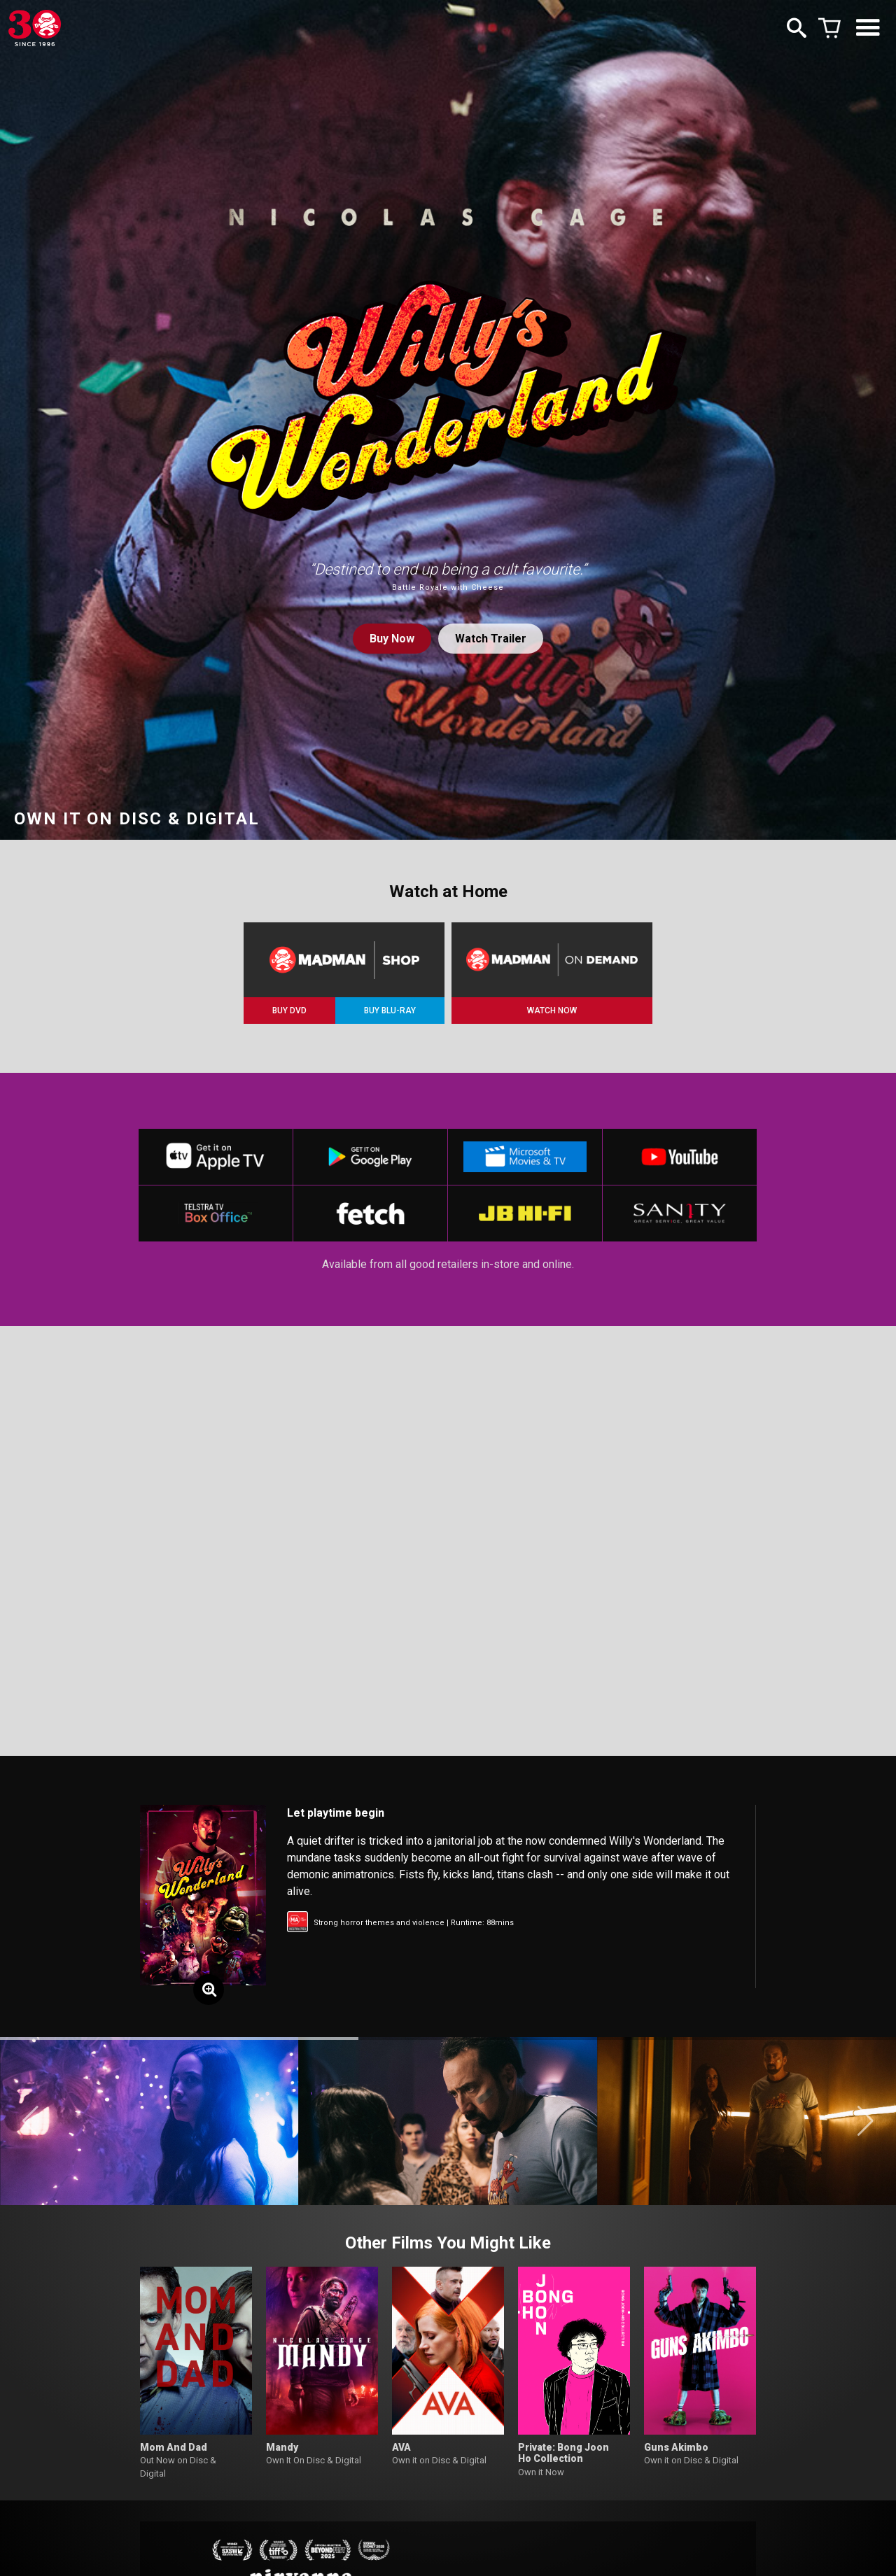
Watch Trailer (490, 638)
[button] (30, 2121)
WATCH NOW (552, 1010)
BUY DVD (289, 1010)
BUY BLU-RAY (390, 1010)
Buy (392, 638)
